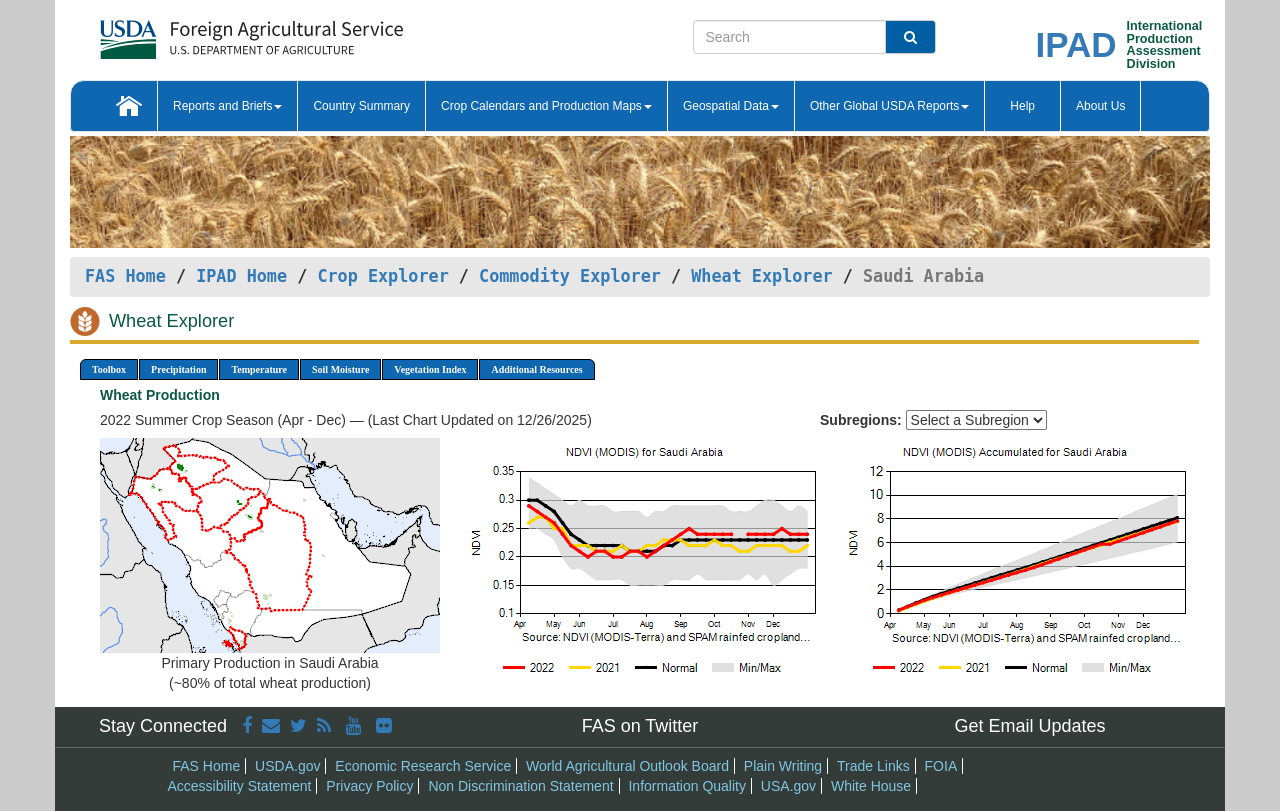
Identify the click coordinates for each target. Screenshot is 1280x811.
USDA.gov (287, 766)
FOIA (941, 766)
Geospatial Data (731, 106)
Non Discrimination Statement (520, 786)
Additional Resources (536, 369)
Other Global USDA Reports (889, 106)
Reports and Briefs (227, 106)
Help (1022, 106)
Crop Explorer (382, 276)
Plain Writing (783, 766)
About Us (1100, 106)
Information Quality (687, 786)
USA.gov (788, 786)
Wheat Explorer (761, 276)
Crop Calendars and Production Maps (546, 106)
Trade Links (873, 766)
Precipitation (178, 369)
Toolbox (109, 369)
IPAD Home (241, 276)
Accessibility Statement (240, 786)
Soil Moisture (340, 369)
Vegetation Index (430, 369)
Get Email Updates (1029, 726)
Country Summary (361, 106)
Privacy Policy (369, 786)
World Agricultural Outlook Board (627, 766)
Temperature (259, 369)
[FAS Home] (201, 32)
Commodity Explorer (570, 276)
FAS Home (125, 276)
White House (871, 786)
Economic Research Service (423, 766)
